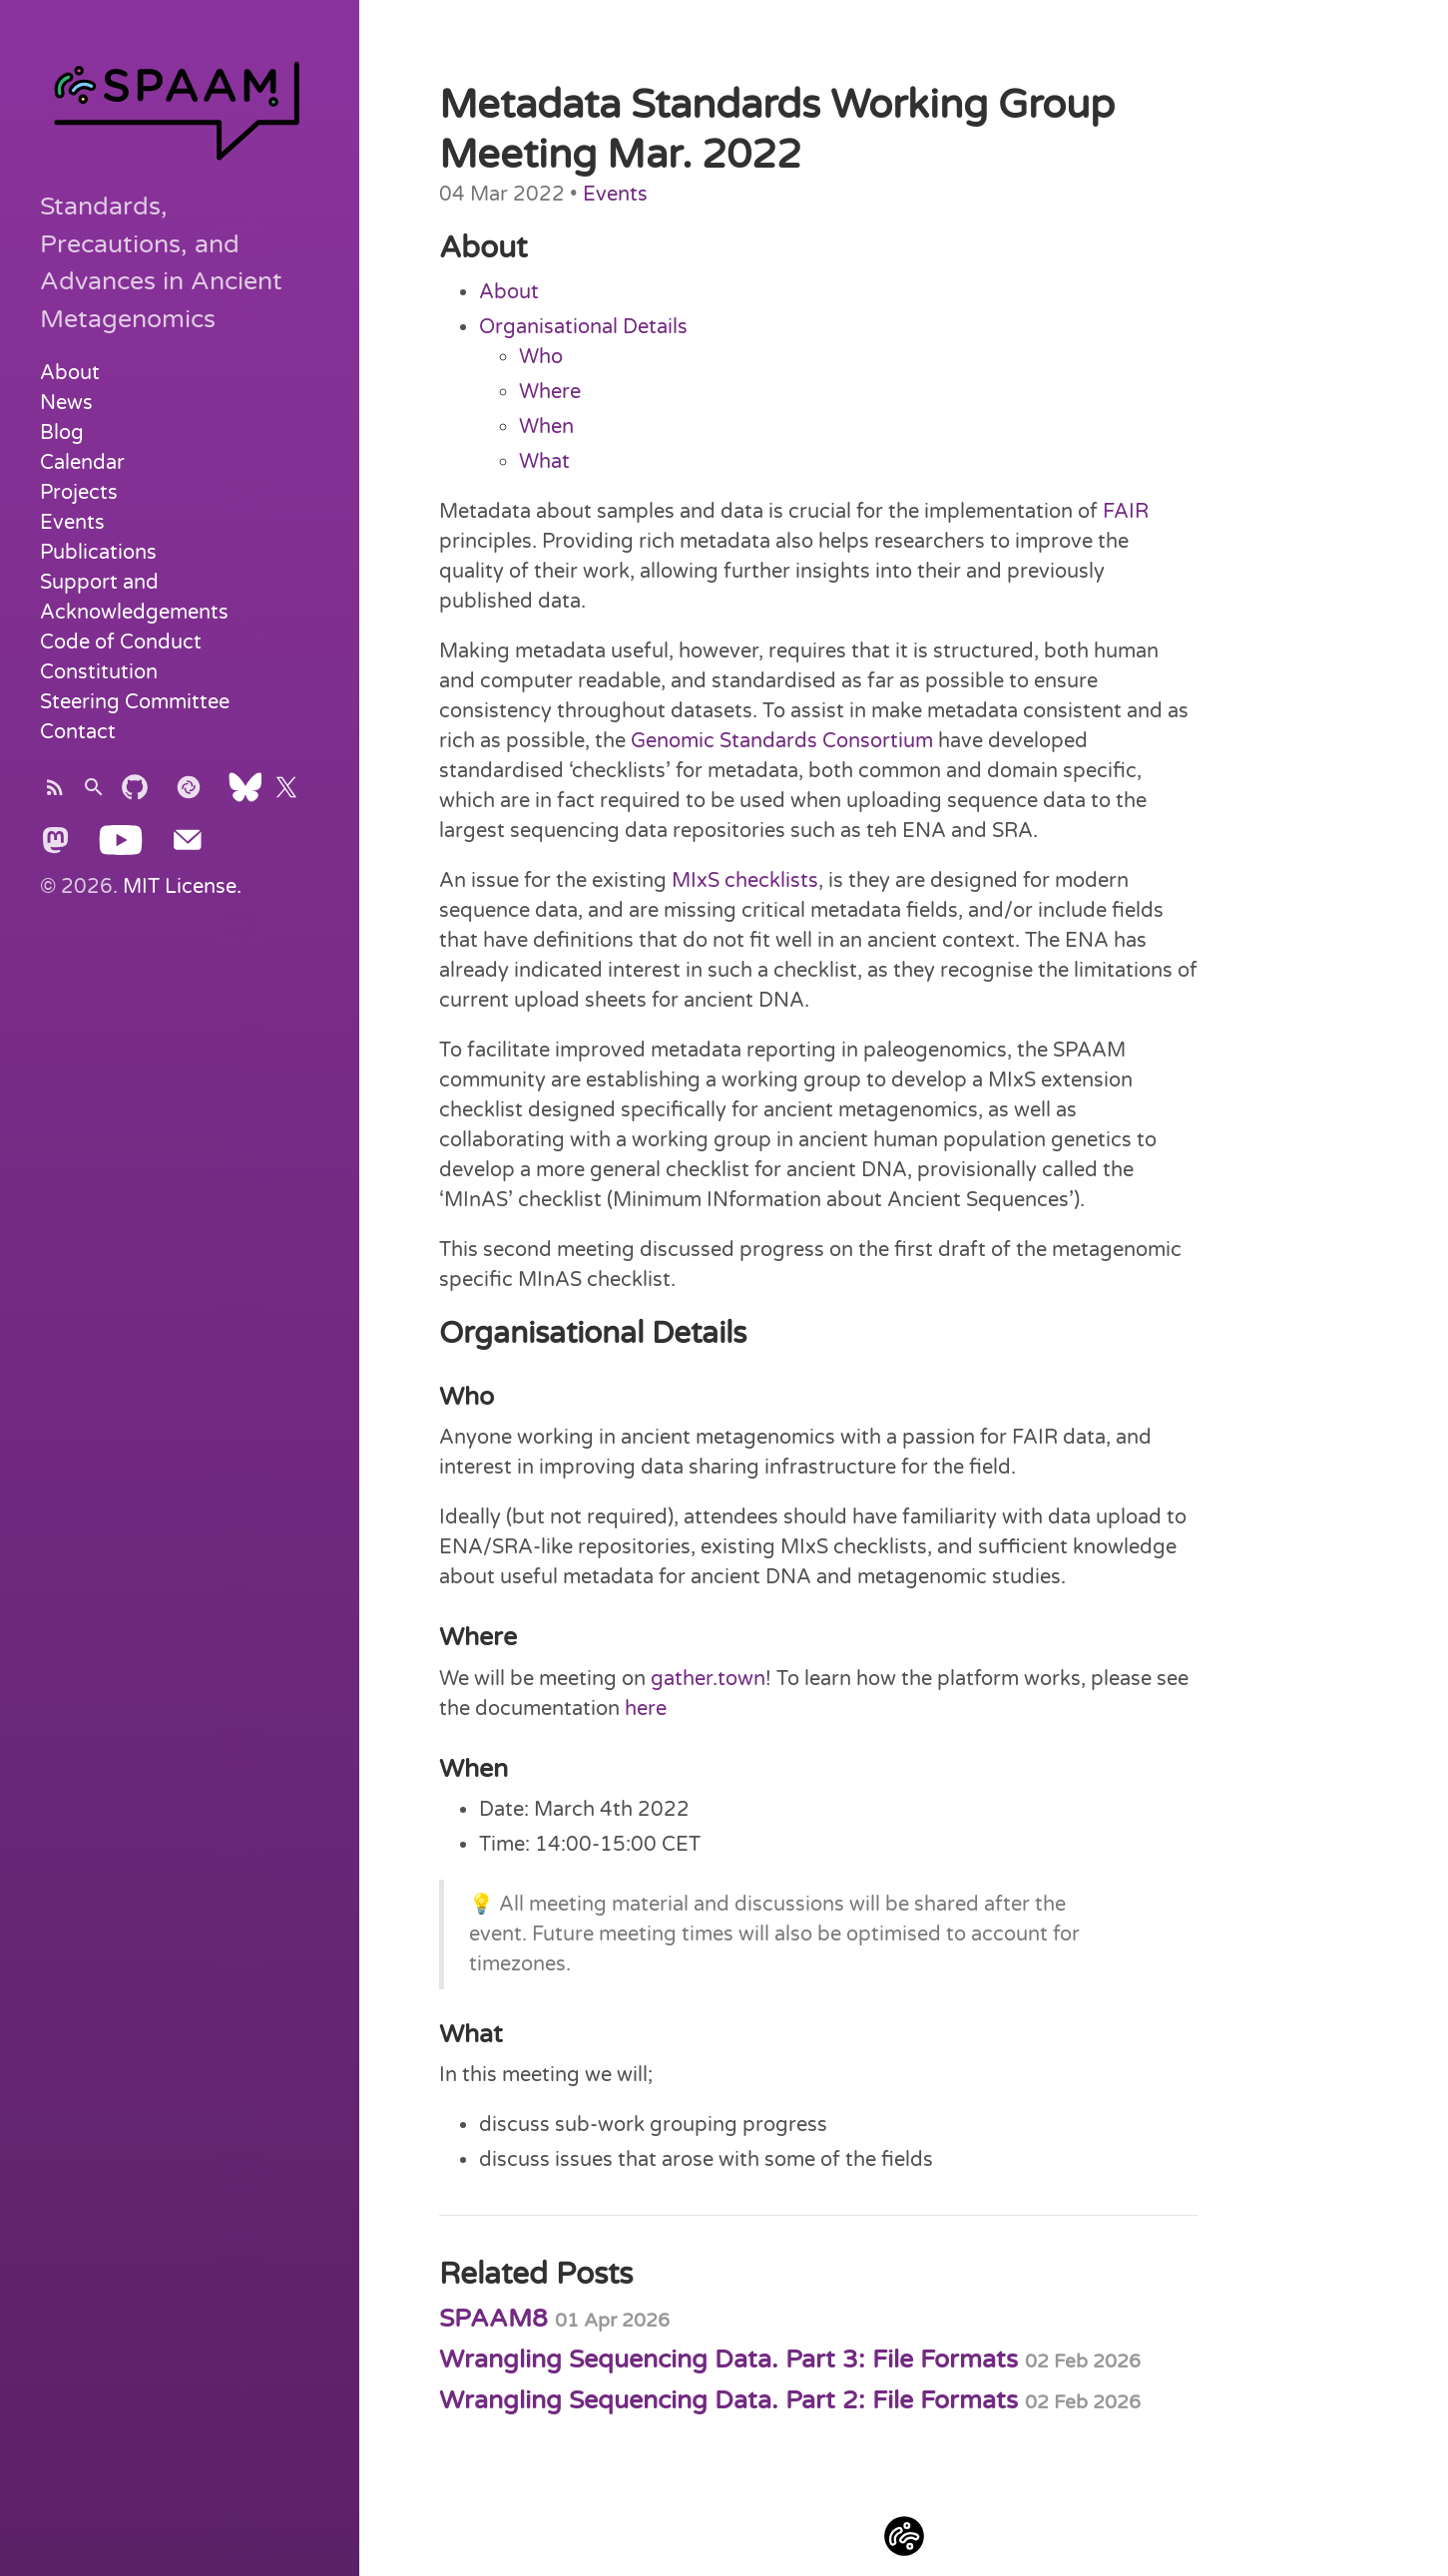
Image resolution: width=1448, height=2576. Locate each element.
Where (550, 392)
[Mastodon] (55, 846)
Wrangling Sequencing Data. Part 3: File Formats (790, 2359)
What (544, 462)
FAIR (1126, 512)
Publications (98, 553)
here (646, 1709)
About (70, 373)
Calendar (82, 463)
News (66, 403)
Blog (62, 433)
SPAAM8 (554, 2319)
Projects (79, 493)
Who (541, 357)
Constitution (99, 672)
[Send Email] (188, 846)
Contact (78, 732)
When (546, 427)
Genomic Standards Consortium (782, 741)
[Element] (189, 793)
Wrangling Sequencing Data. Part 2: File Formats (790, 2400)
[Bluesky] (245, 793)
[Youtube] (121, 846)
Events (72, 523)
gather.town (708, 1679)
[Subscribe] (55, 793)
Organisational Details (583, 327)
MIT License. (182, 887)
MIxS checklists (745, 881)
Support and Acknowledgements (134, 598)
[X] (286, 793)
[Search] (94, 793)
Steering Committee (135, 702)
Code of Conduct (121, 642)
